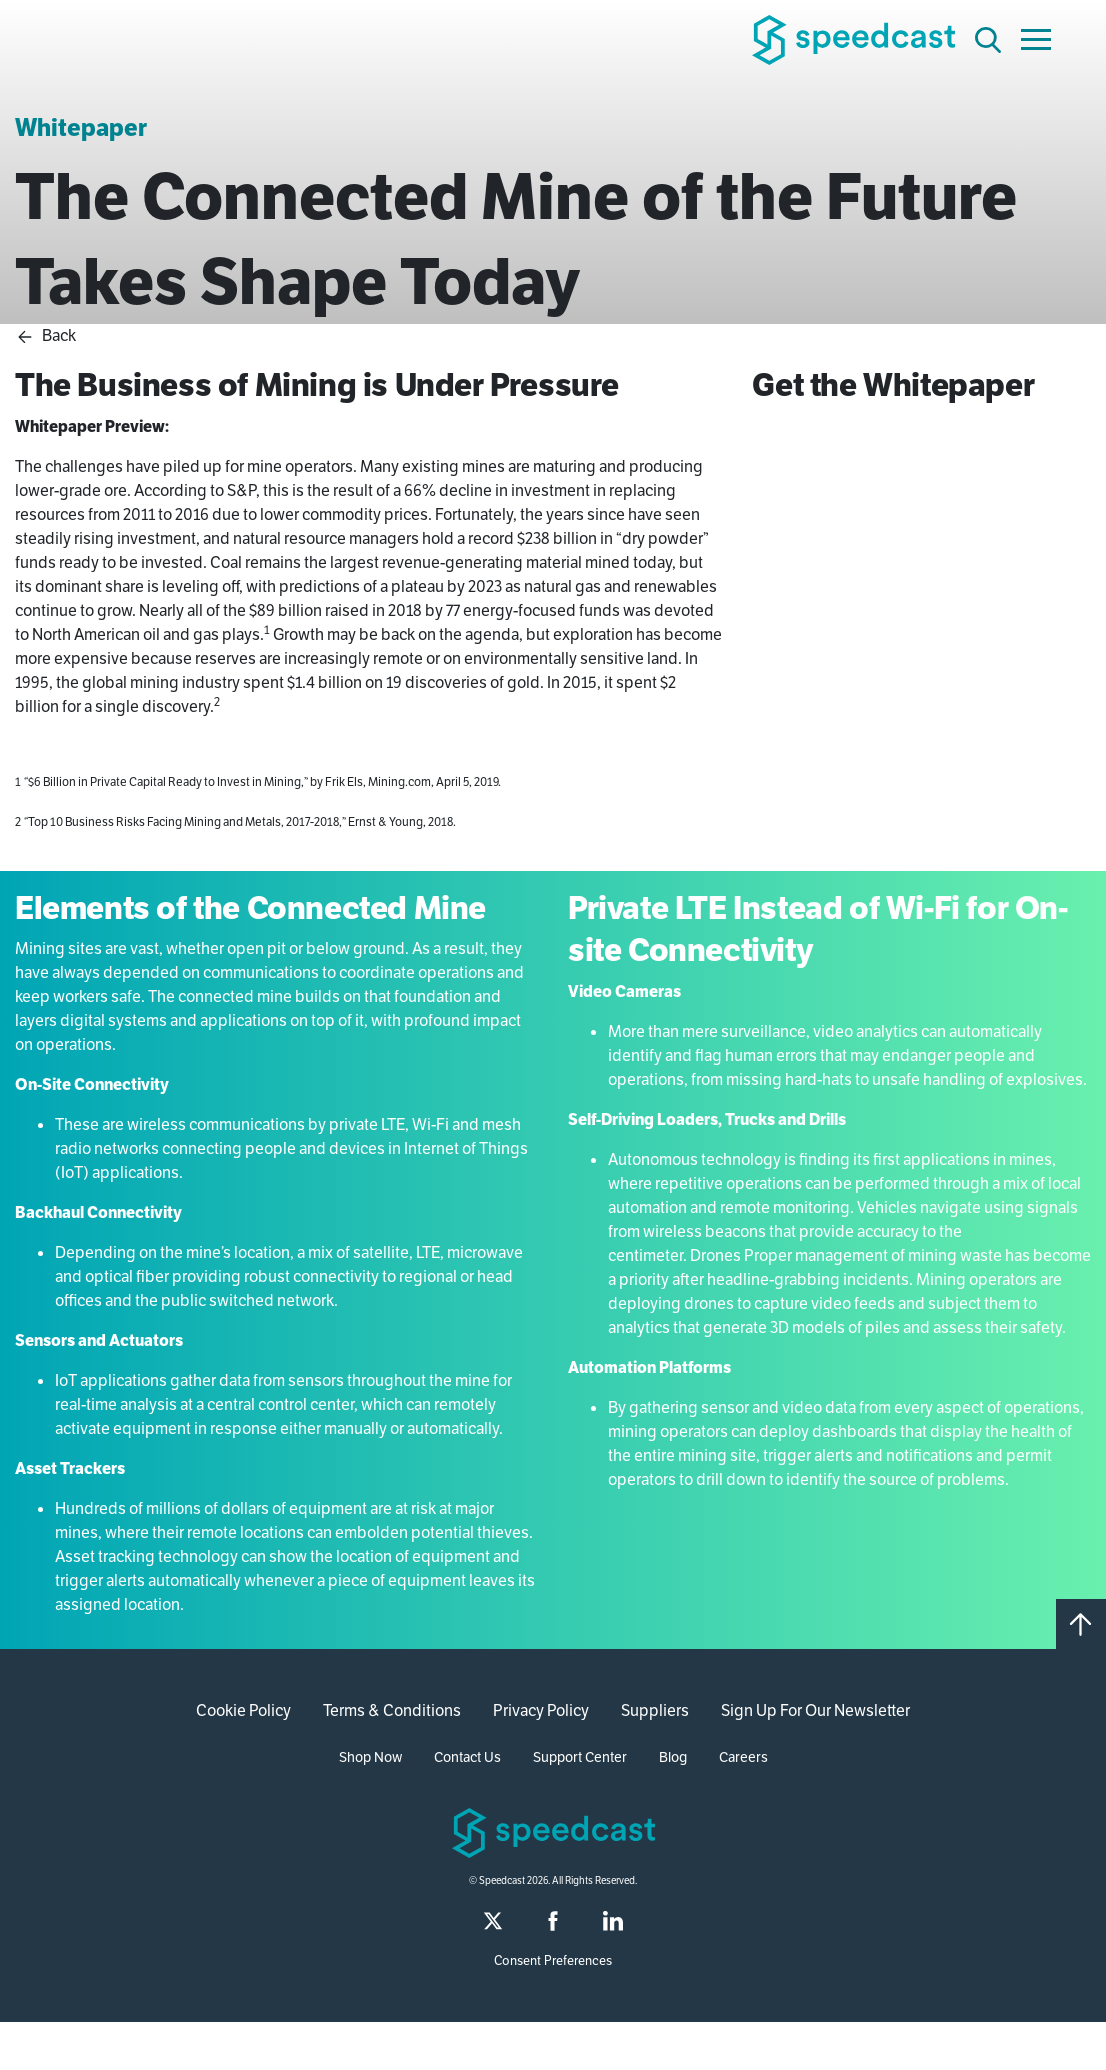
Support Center (580, 1757)
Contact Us (467, 1757)
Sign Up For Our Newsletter (815, 1710)
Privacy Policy (541, 1710)
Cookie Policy (243, 1710)
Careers (743, 1757)
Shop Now (370, 1757)
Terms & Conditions (392, 1710)
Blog (673, 1757)
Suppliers (655, 1710)
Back (45, 335)
